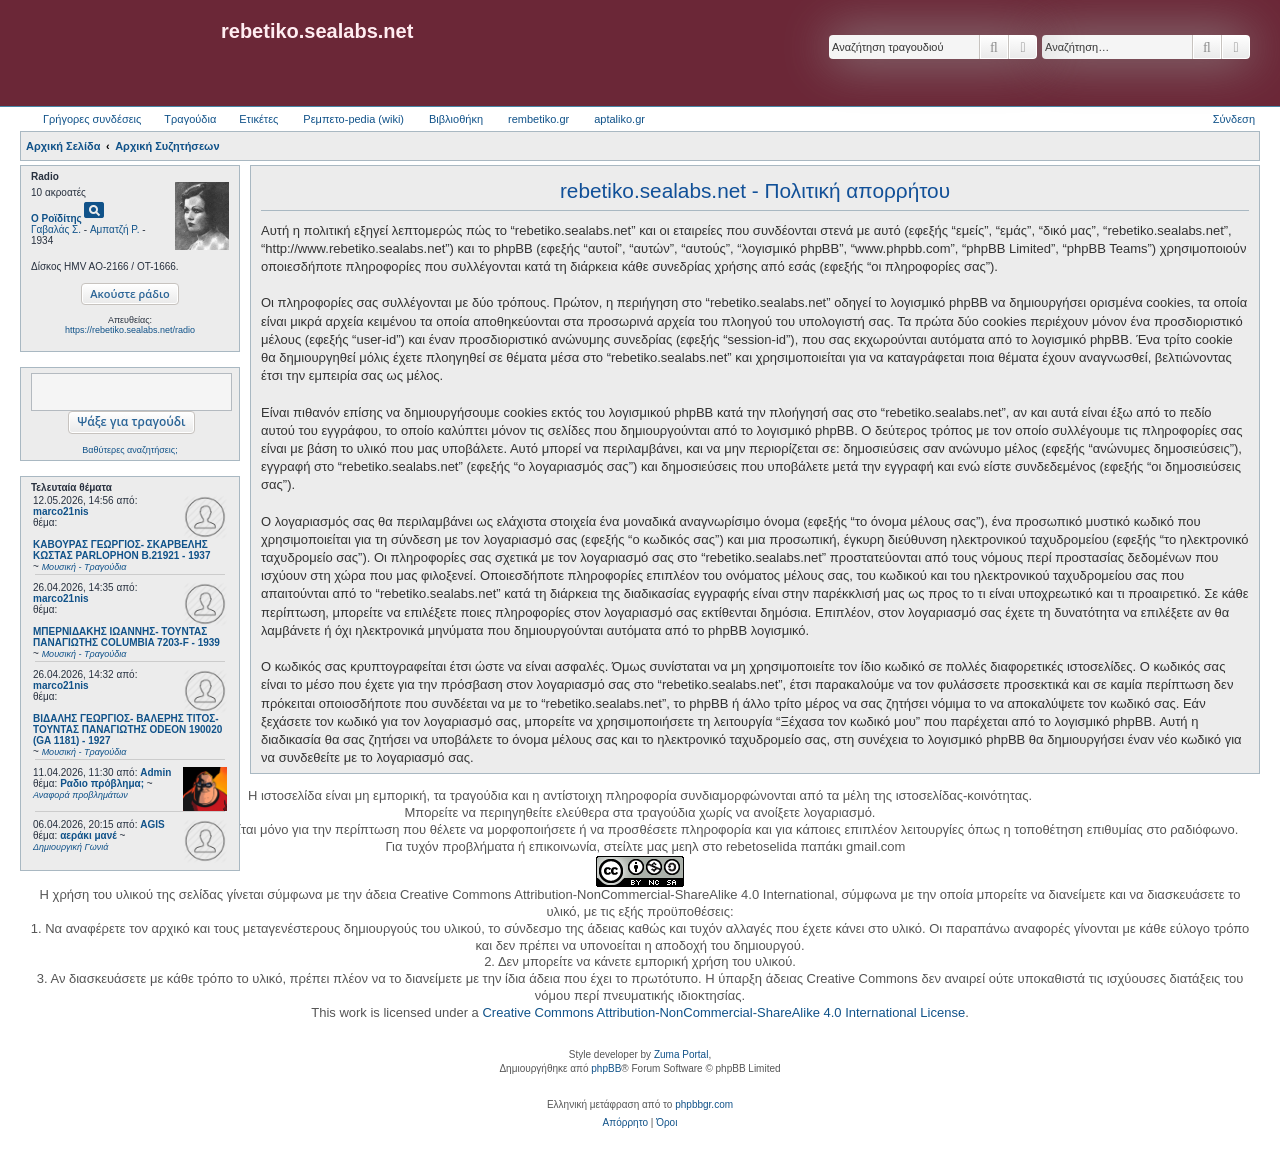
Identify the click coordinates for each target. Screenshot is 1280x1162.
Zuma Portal (681, 1054)
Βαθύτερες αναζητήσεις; (129, 450)
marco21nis (61, 511)
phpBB (606, 1068)
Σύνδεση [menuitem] (1234, 119)
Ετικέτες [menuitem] (258, 119)
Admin (155, 772)
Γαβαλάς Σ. (56, 229)
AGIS (152, 824)
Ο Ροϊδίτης (56, 218)
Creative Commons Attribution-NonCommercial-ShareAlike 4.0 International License (723, 1012)
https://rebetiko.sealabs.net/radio (130, 330)
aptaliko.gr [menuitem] (619, 119)
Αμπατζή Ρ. (115, 229)
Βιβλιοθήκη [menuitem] (456, 119)
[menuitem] (625, 1123)
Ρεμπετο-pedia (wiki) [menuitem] (353, 119)
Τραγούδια (190, 119)
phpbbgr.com (704, 1104)
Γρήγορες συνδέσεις (92, 119)
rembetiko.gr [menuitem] (538, 119)
